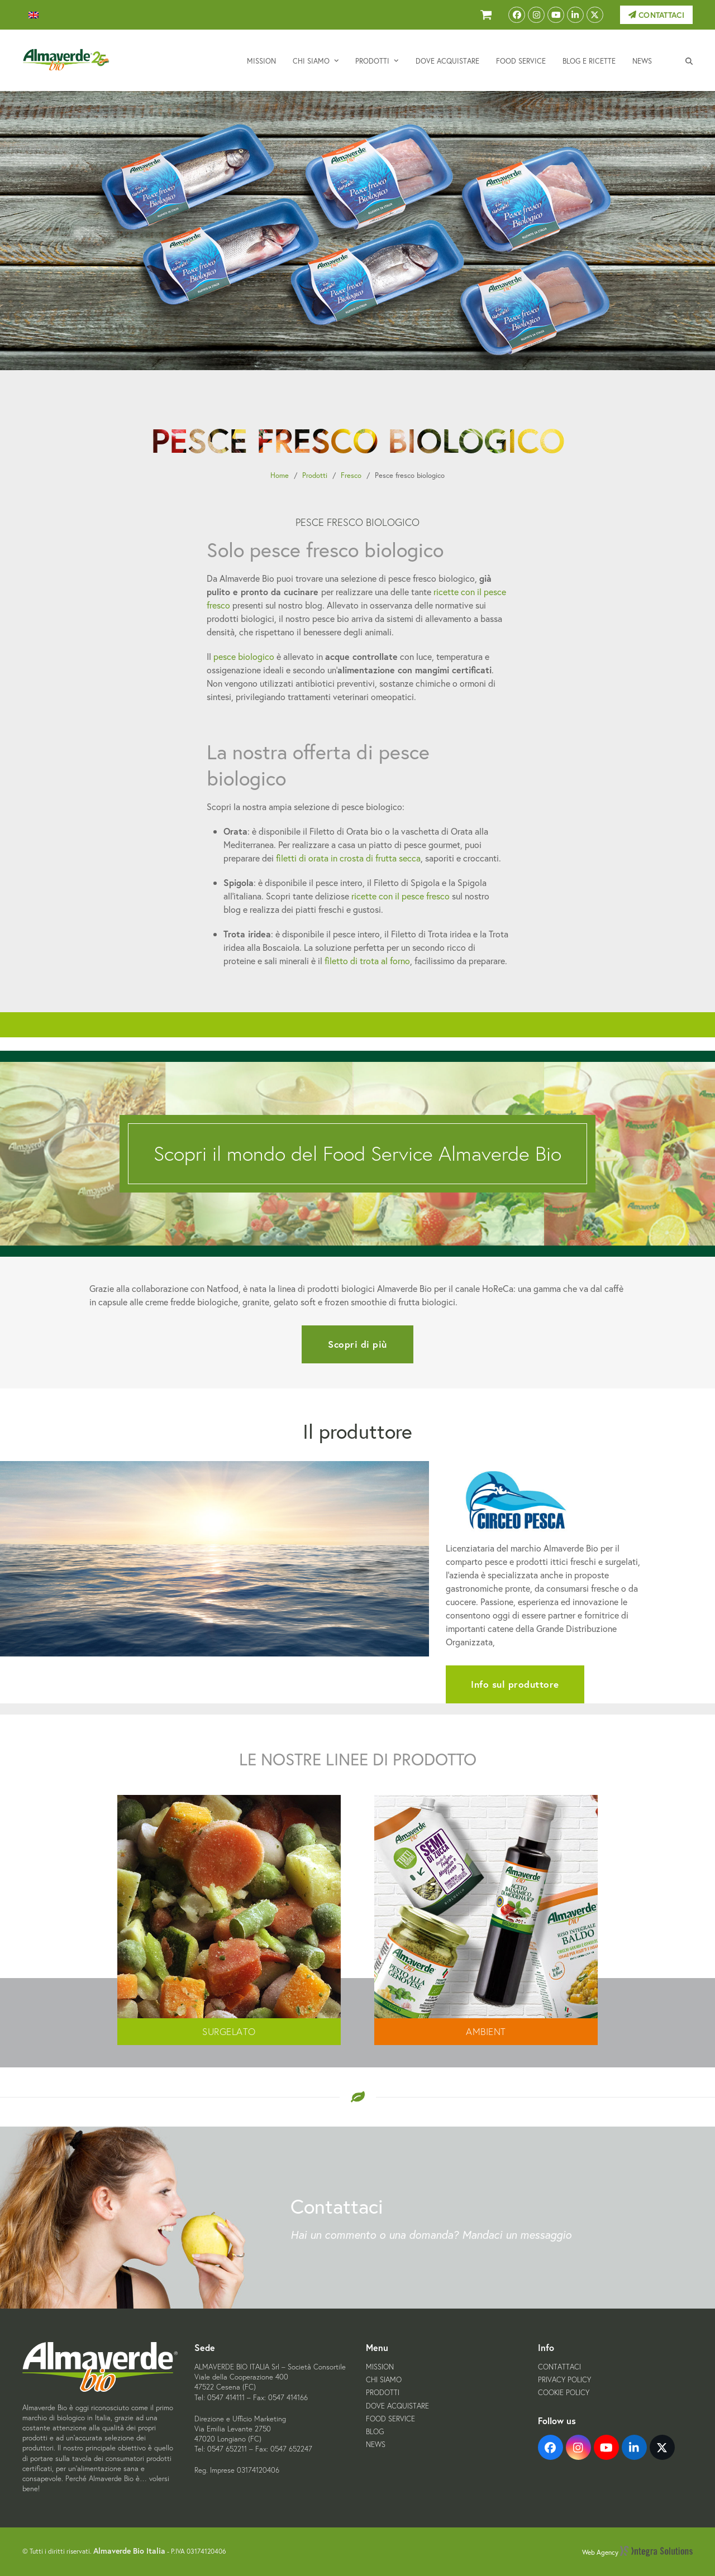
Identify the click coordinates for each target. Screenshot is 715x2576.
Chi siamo (384, 2380)
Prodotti (314, 475)
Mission (380, 2367)
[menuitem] (33, 15)
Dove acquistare (397, 2406)
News (375, 2444)
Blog (375, 2431)
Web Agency (637, 2552)
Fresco (351, 475)
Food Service (390, 2419)
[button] (689, 60)
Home (279, 475)
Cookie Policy (563, 2392)
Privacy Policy (564, 2380)
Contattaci (656, 15)
